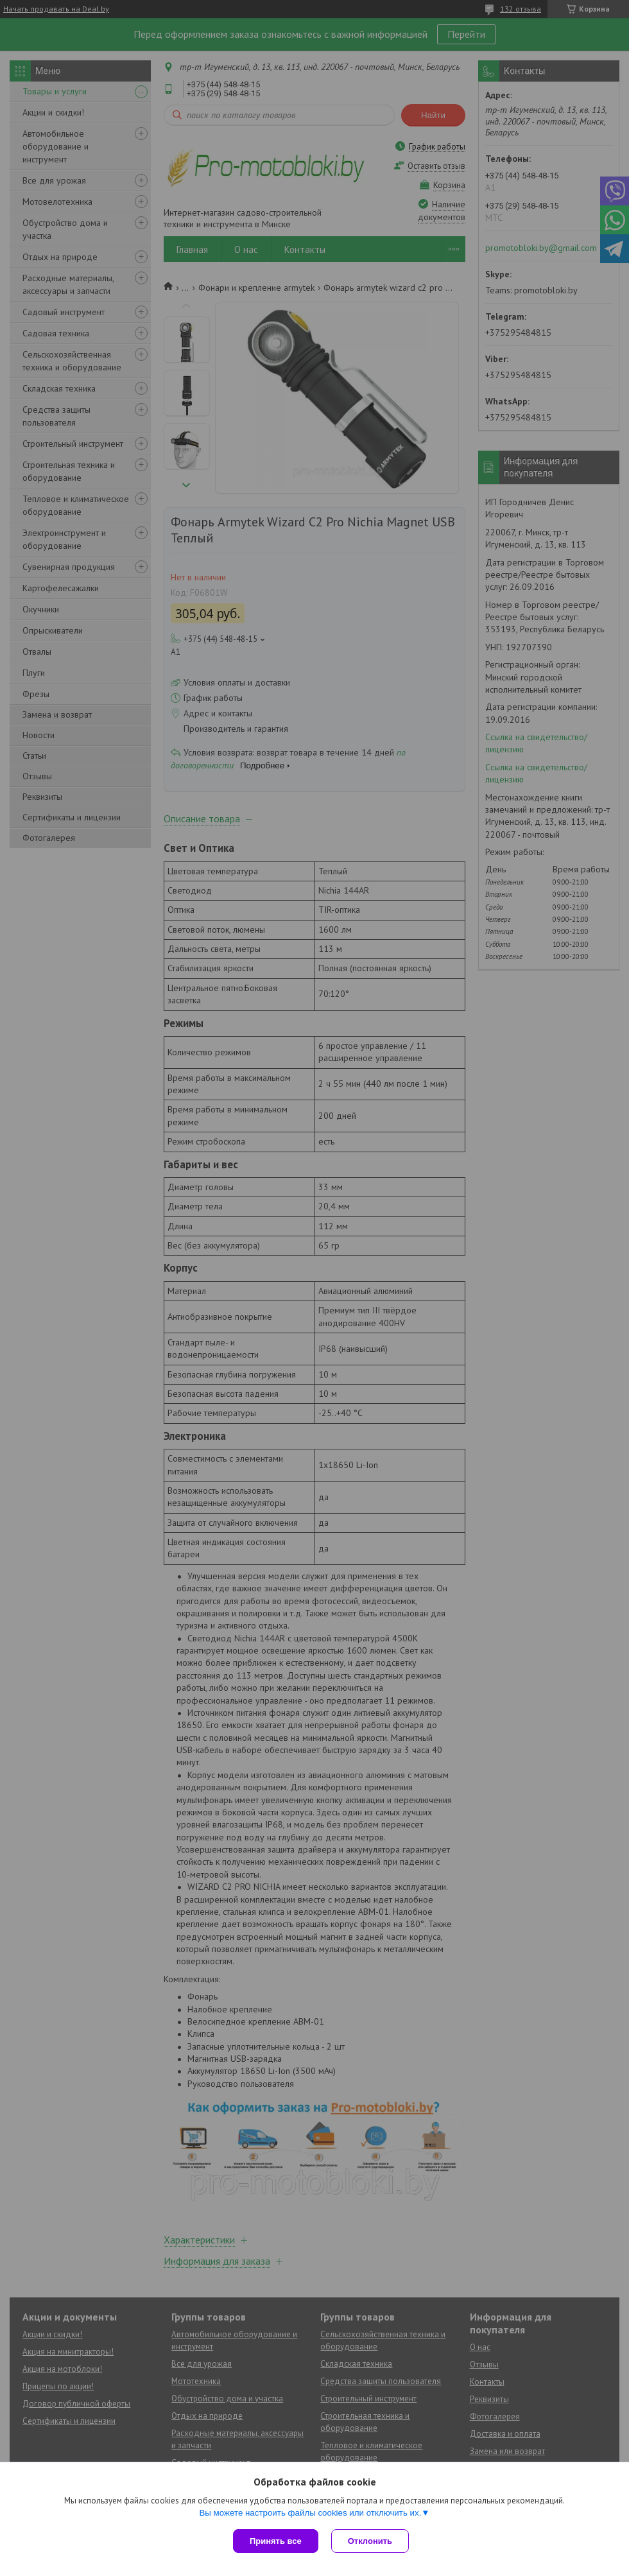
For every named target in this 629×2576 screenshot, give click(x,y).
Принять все (276, 2541)
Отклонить (370, 2541)
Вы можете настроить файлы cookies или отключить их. (310, 2513)
